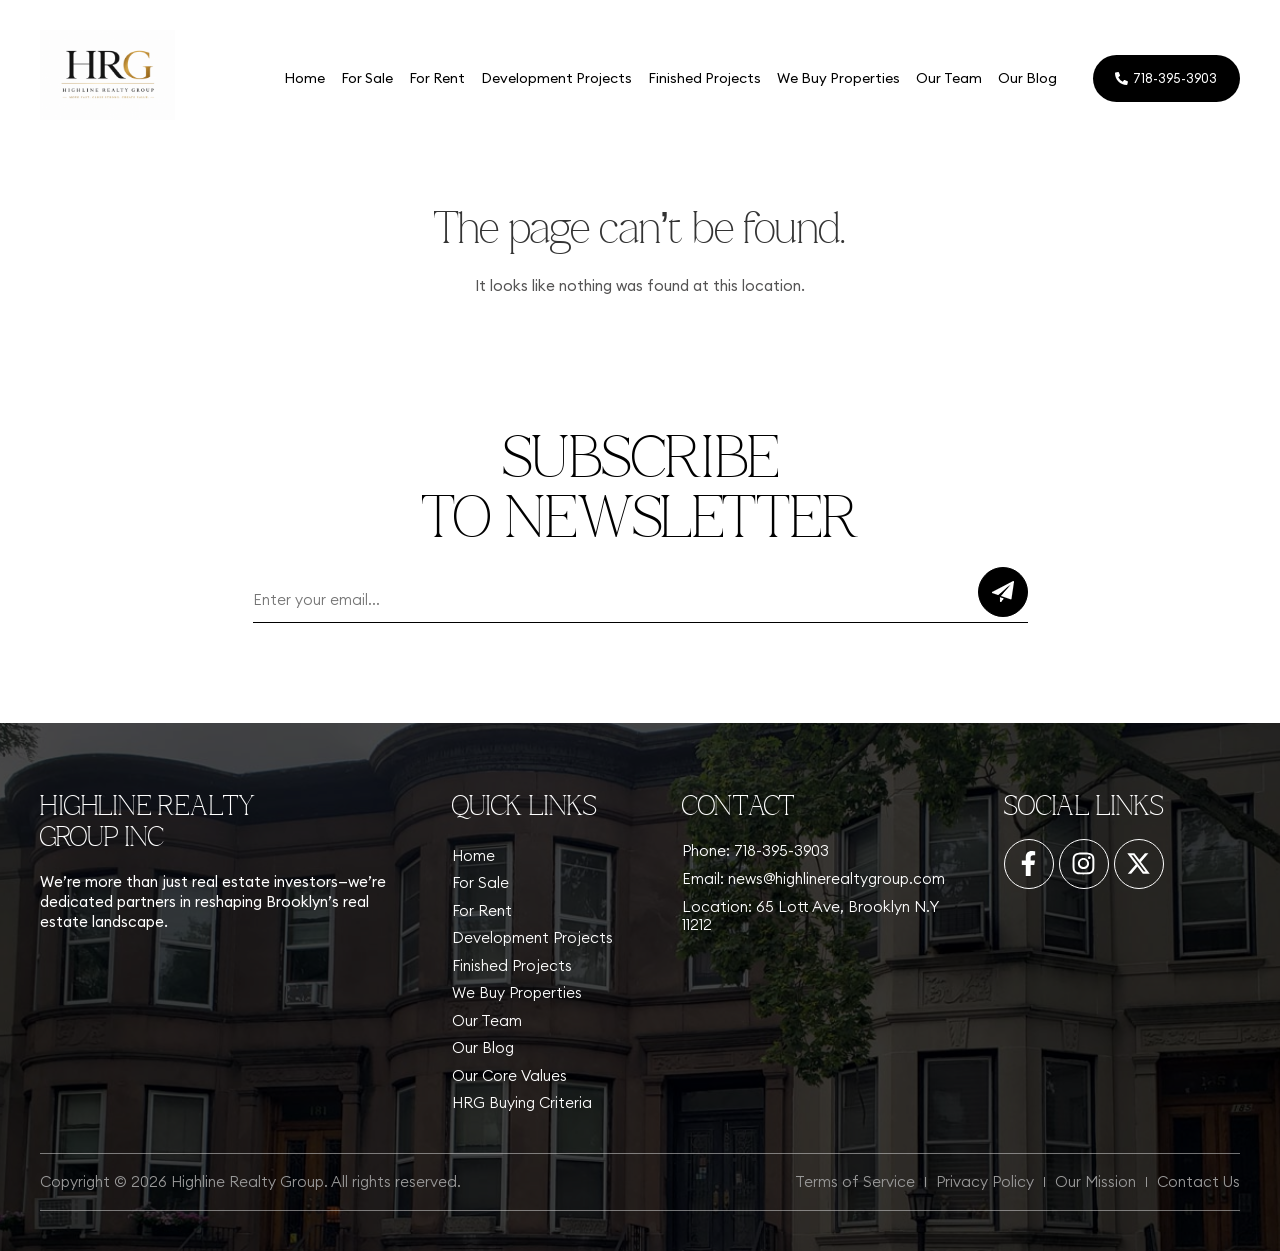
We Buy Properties (837, 78)
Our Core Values (509, 1075)
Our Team (948, 78)
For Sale (366, 78)
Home (303, 78)
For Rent (436, 78)
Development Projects (555, 78)
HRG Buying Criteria (522, 1102)
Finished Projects (703, 78)
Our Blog (1026, 78)
